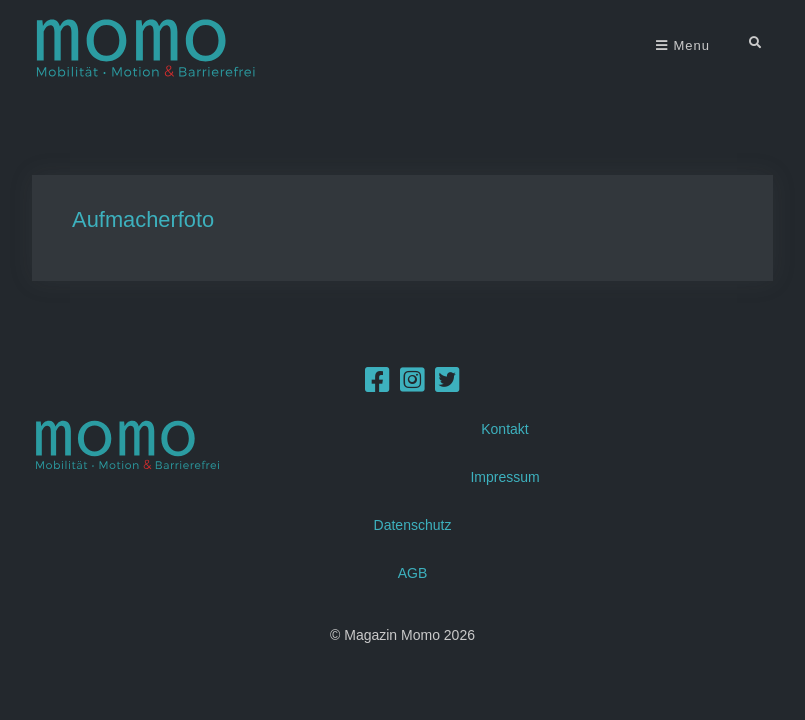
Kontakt (504, 428)
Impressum (504, 476)
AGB (413, 572)
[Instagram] (412, 385)
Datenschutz (413, 524)
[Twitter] (447, 385)
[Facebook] (377, 385)
